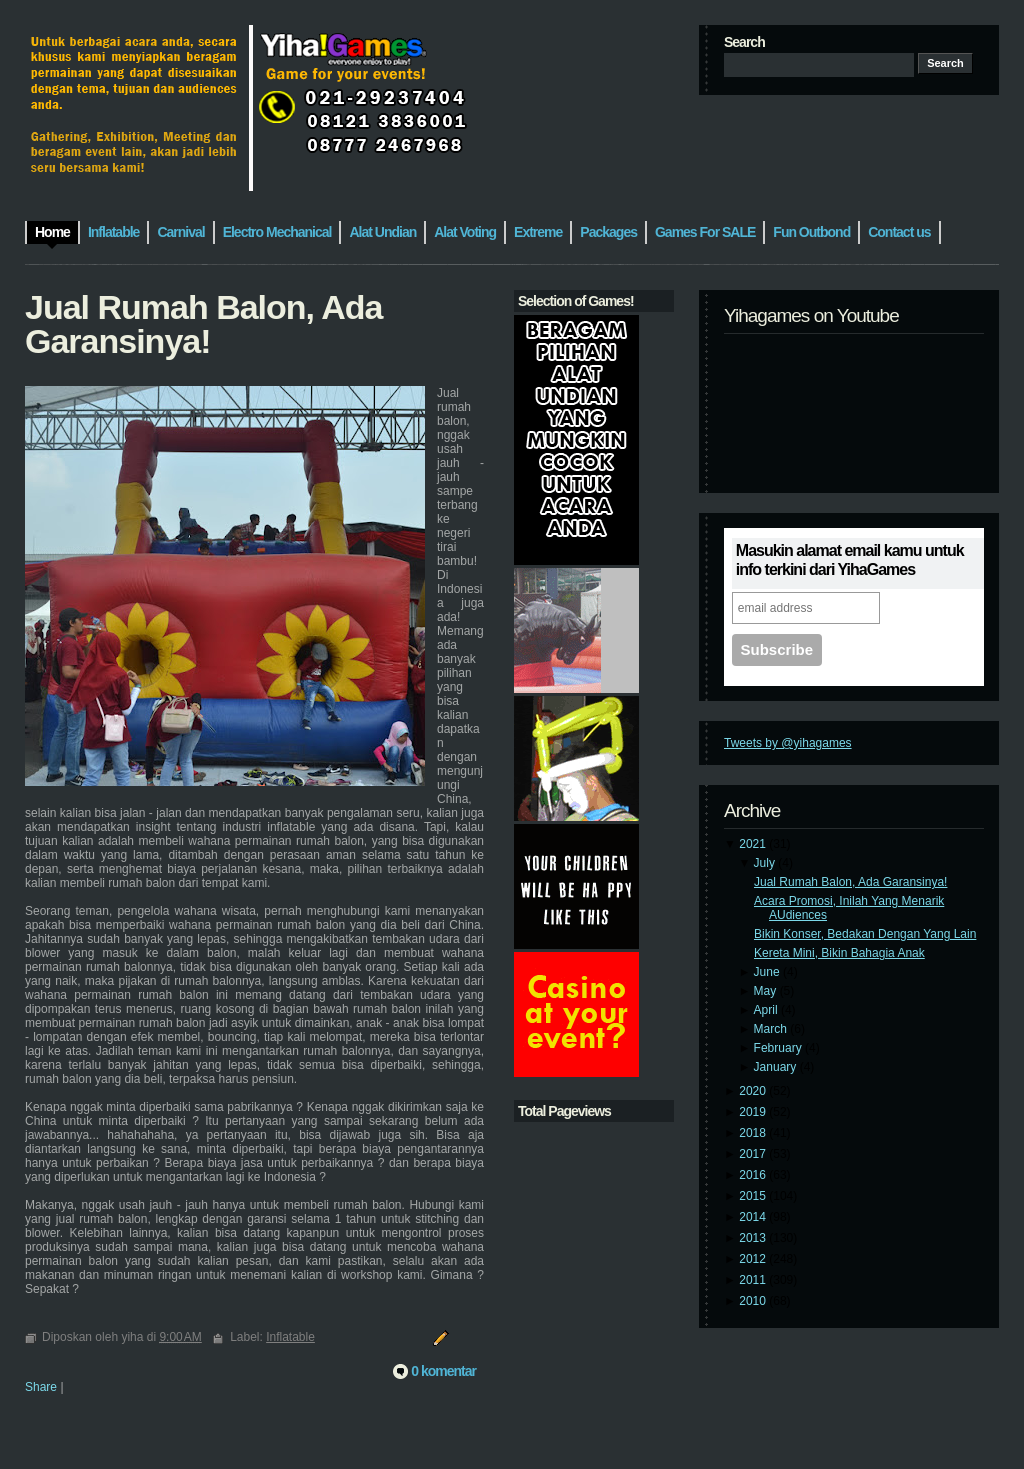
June (768, 972)
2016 (754, 1175)
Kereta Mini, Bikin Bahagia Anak (839, 953)
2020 (754, 1091)
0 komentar (443, 1371)
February (779, 1048)
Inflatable (290, 1337)
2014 (754, 1217)
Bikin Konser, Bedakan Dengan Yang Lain (865, 934)
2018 (754, 1133)
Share (41, 1387)
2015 (754, 1196)
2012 (754, 1259)
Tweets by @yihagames (788, 743)
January (777, 1067)
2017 (754, 1154)
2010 (754, 1301)
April (767, 1010)
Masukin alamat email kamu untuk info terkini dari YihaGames (850, 560)
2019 (754, 1112)
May (767, 991)
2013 (754, 1238)
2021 (754, 844)
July (766, 863)
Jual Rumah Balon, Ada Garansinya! (850, 882)
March (772, 1029)
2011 (754, 1280)
